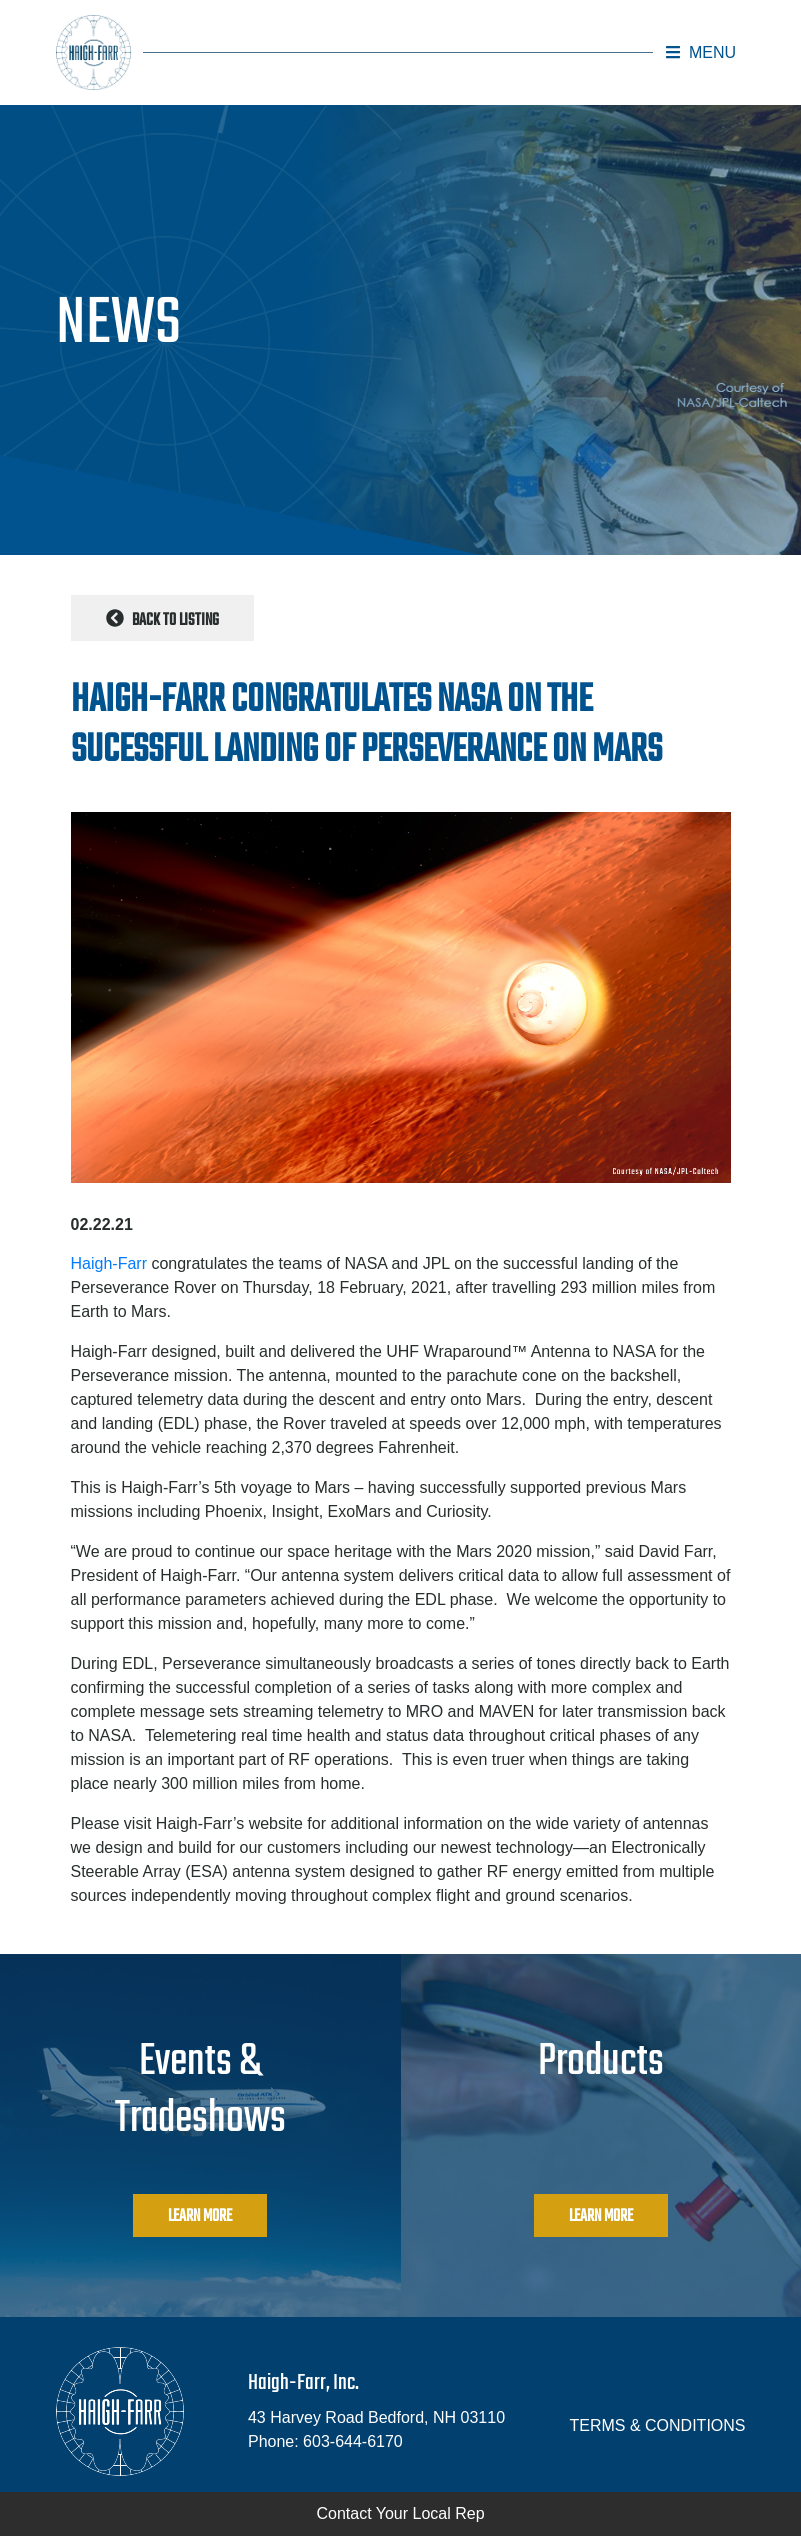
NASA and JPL (399, 1263)
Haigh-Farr (109, 1263)
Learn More (200, 2217)
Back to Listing (162, 621)
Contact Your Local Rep (400, 2513)
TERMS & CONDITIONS (657, 2425)
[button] (701, 53)
